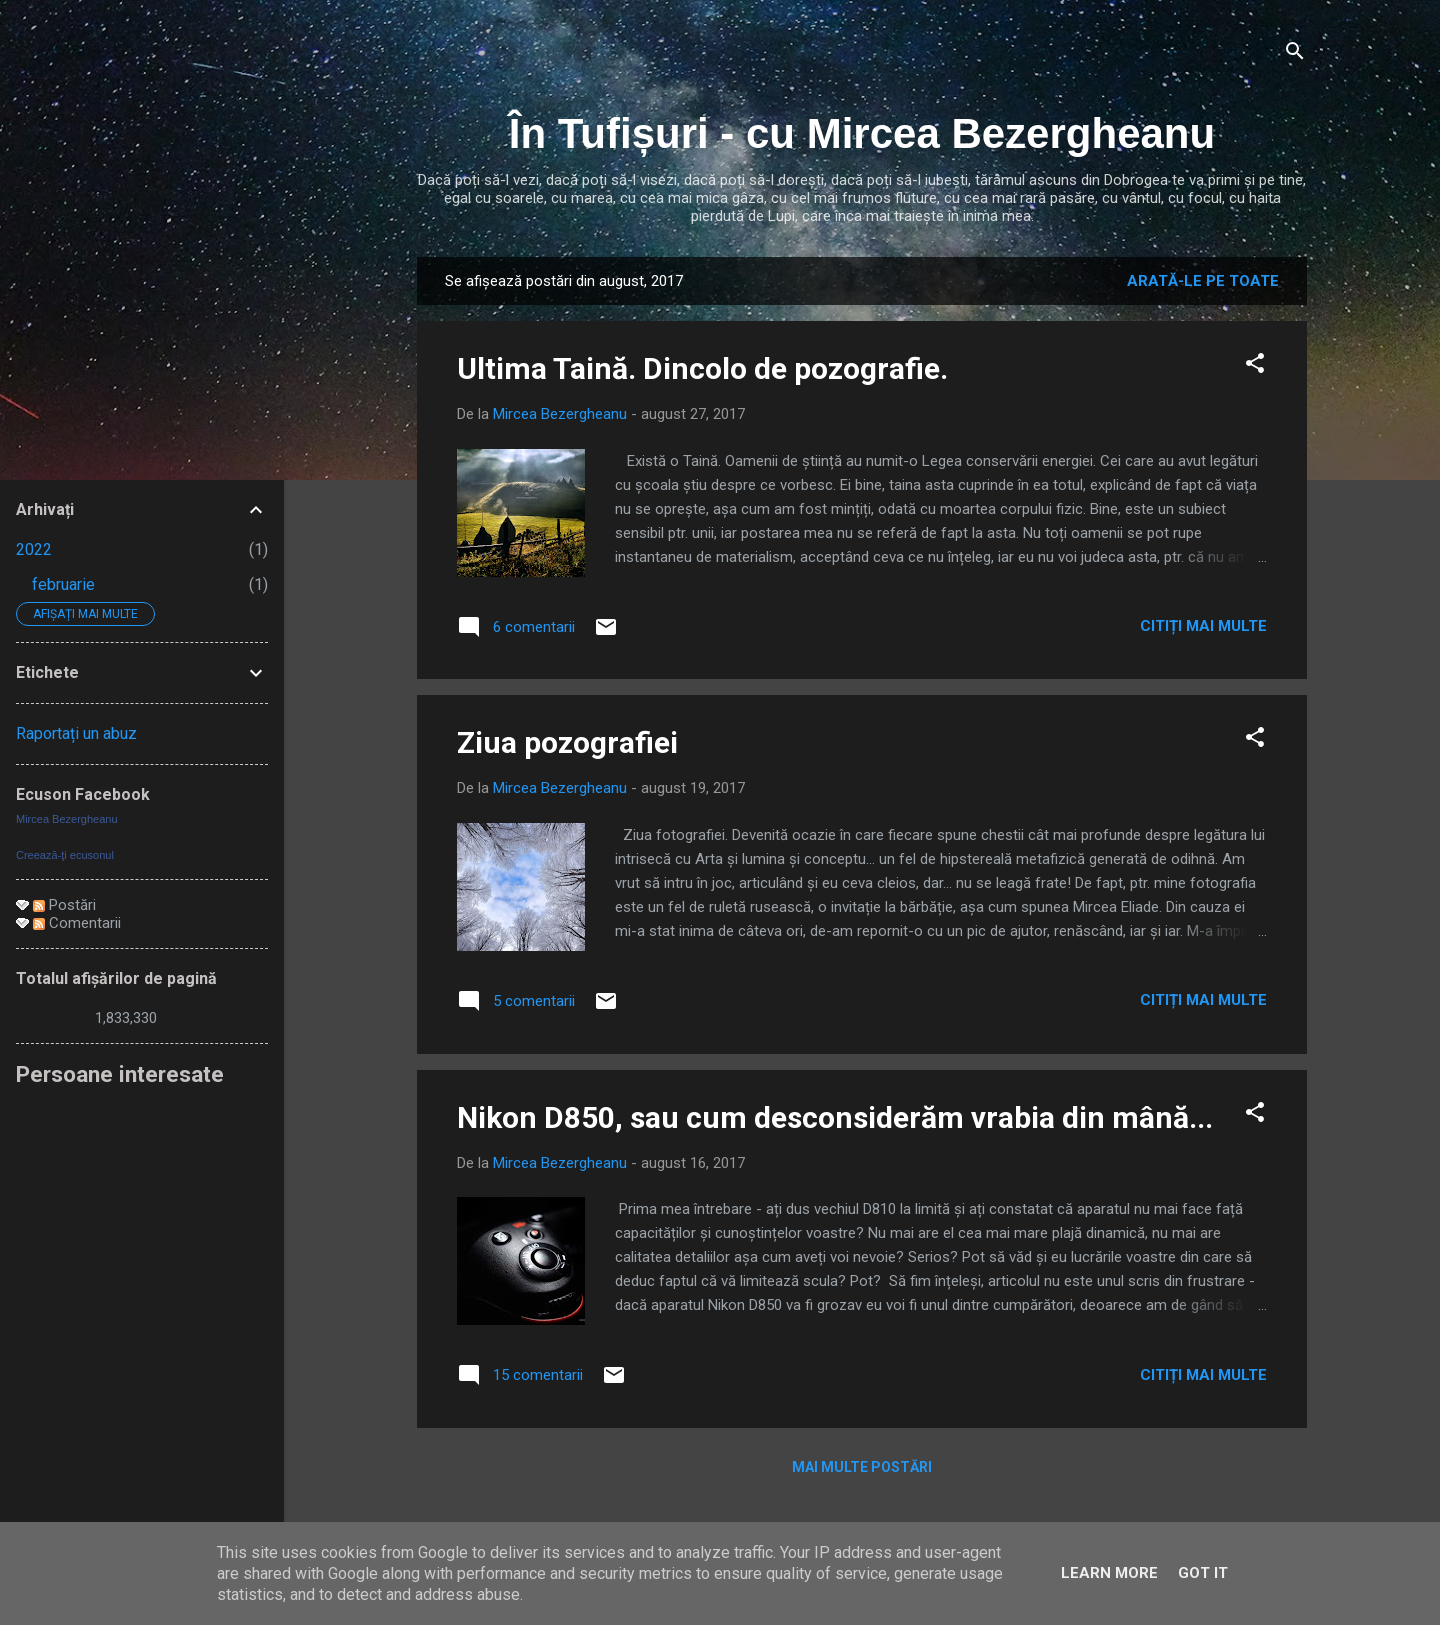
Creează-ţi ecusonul (65, 855)
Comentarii (77, 923)
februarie (63, 584)
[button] (1255, 366)
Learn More (1109, 1573)
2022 (34, 549)
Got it (1203, 1573)
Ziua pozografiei (567, 742)
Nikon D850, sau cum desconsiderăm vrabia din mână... (835, 1117)
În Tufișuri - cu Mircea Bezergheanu (862, 133)
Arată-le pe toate (1203, 281)
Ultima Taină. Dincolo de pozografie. (702, 368)
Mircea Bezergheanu (67, 819)
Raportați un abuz (76, 733)
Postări (64, 905)
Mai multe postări (862, 1467)
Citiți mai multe (1203, 626)
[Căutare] (1295, 54)
